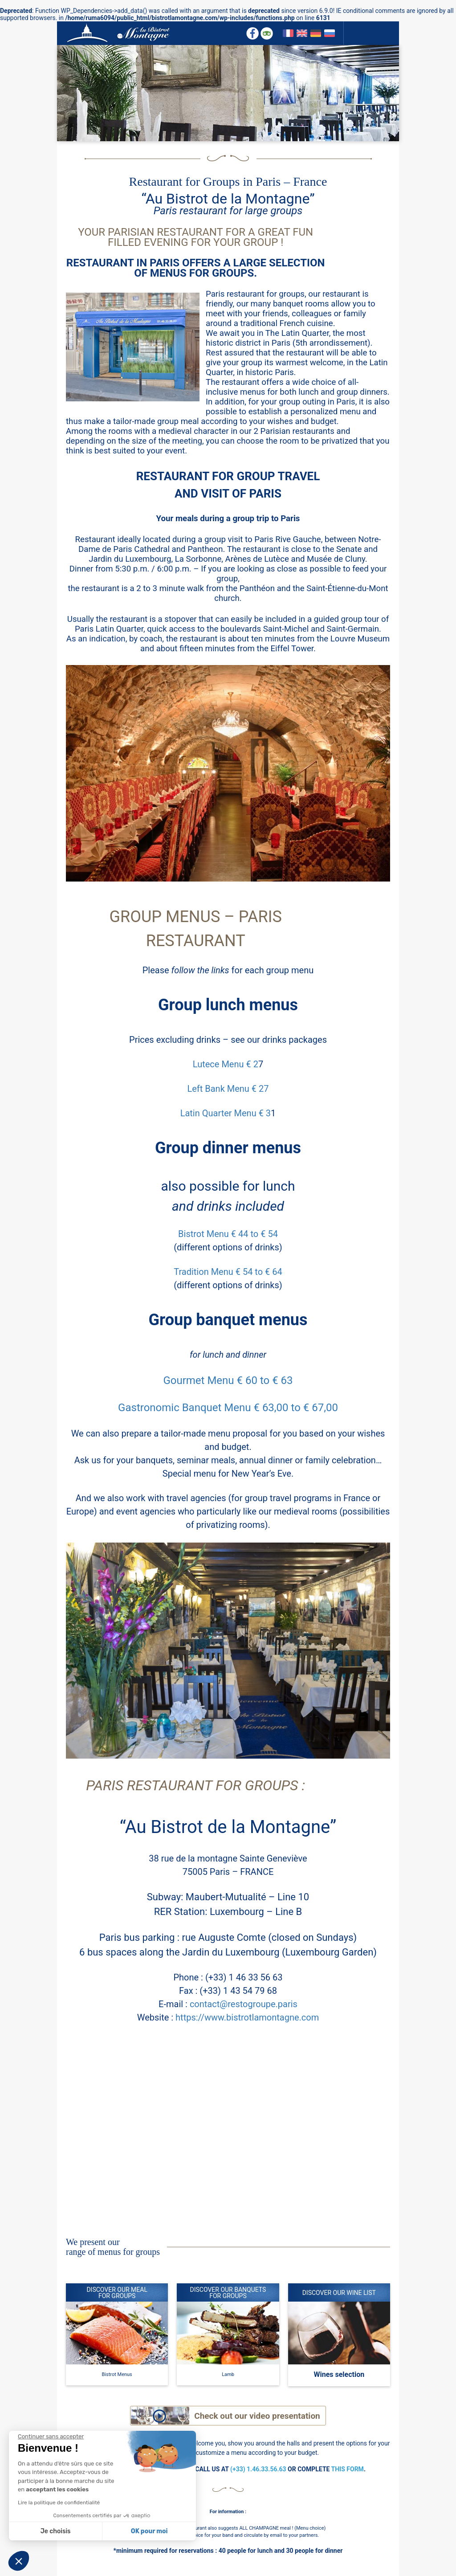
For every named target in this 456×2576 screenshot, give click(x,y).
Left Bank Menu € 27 (228, 1088)
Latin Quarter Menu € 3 (225, 1113)
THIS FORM (347, 2469)
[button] (18, 2561)
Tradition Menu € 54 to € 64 (228, 1271)
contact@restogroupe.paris (243, 2004)
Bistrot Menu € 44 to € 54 (228, 1234)
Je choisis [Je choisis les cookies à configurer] (56, 2531)
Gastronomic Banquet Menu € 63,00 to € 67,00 (228, 1407)
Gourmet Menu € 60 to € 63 (228, 1380)
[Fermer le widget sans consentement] (50, 2436)
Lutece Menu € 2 (225, 1064)
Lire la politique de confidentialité (59, 2502)
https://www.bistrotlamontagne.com (247, 2017)
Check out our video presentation (257, 2416)
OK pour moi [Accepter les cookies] (149, 2531)
